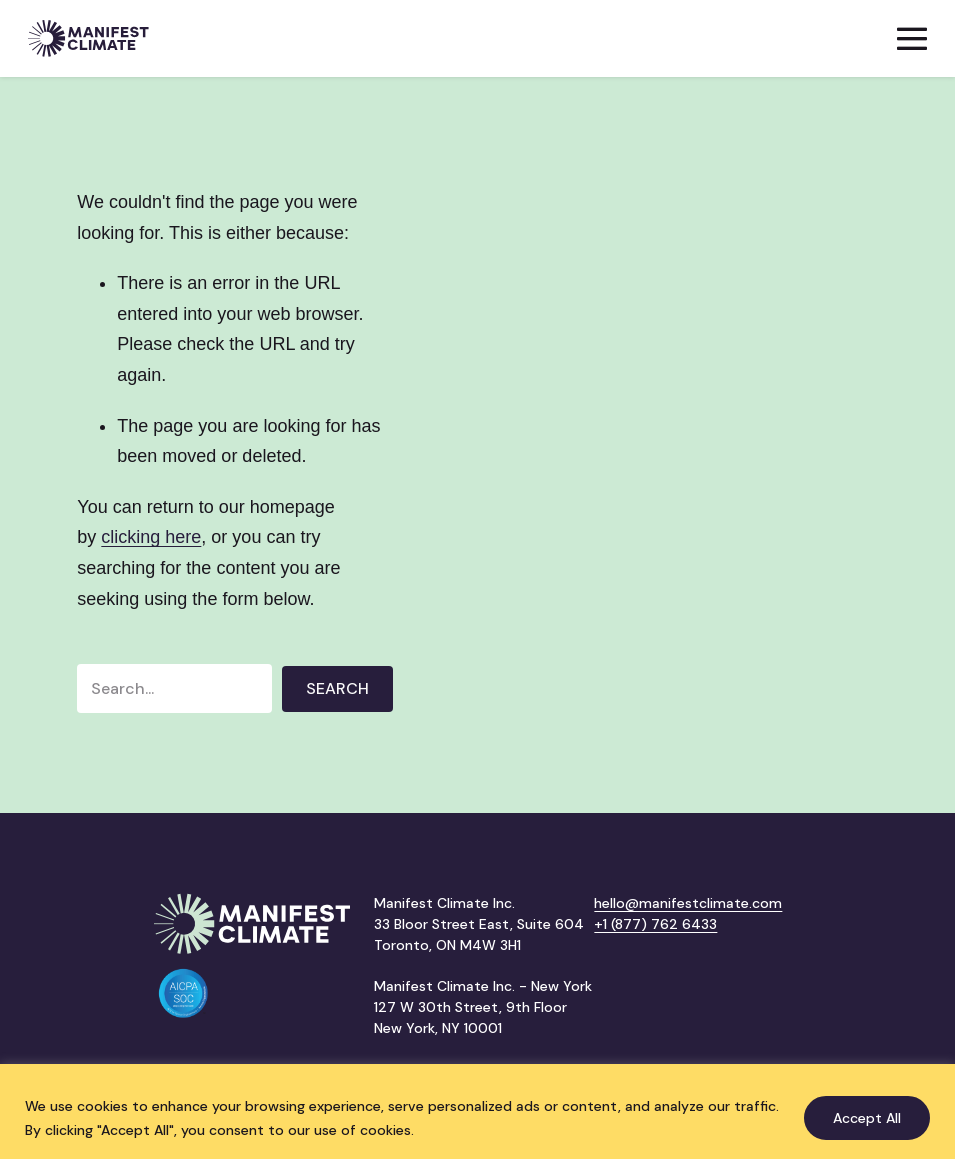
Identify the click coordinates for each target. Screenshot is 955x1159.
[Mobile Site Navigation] (912, 39)
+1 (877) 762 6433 (655, 924)
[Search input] (174, 688)
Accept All (867, 1118)
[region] (477, 1111)
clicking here (151, 537)
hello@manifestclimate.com (688, 903)
